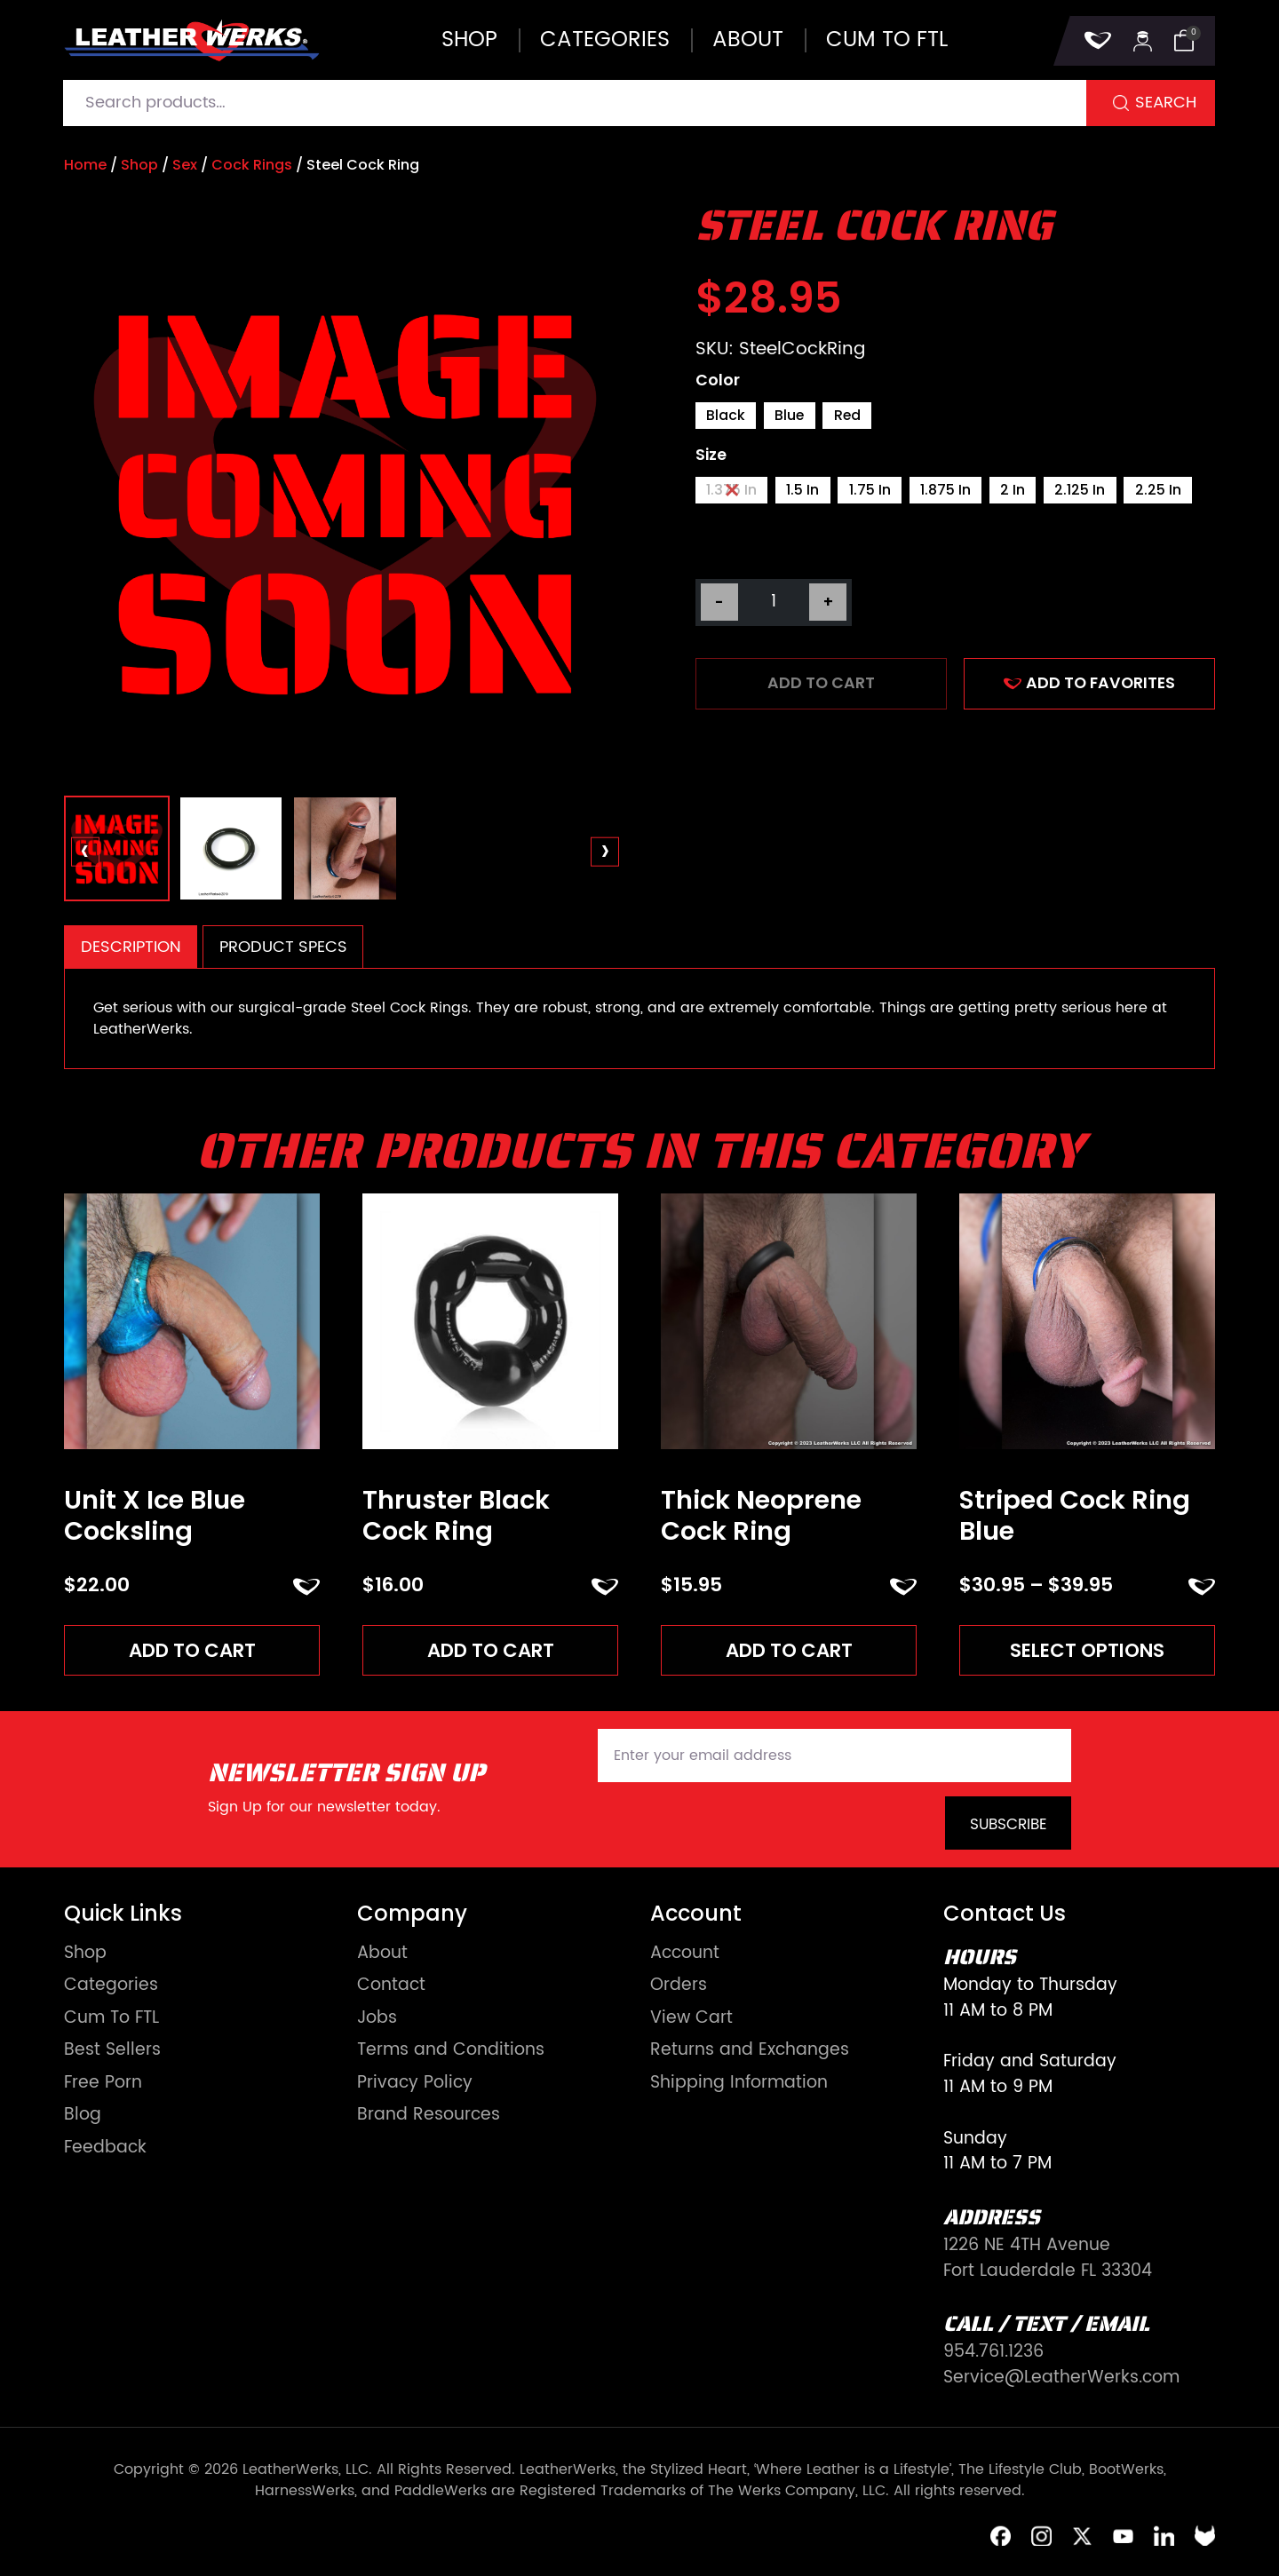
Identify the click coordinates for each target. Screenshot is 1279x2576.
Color (717, 381)
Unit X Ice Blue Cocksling (154, 1515)
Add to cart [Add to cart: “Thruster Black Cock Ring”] (490, 1650)
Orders (678, 1987)
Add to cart (821, 684)
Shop (469, 40)
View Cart (691, 2019)
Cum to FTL (887, 40)
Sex (184, 165)
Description (131, 947)
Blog (82, 2116)
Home (85, 165)
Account (684, 1954)
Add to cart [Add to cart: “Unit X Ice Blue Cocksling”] (192, 1650)
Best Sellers (112, 2052)
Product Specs (283, 947)
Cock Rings (251, 165)
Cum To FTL (111, 2019)
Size (711, 456)
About (747, 40)
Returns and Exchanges (749, 2052)
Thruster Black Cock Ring (456, 1515)
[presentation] (85, 852)
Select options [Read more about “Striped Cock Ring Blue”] (1087, 1650)
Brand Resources (428, 2116)
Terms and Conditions (450, 2052)
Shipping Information (739, 2083)
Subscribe (1008, 1824)
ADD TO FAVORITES (1089, 684)
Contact (391, 1987)
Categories (605, 40)
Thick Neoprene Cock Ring (761, 1515)
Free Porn (103, 2083)
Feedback (105, 2148)
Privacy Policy (415, 2083)
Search (1165, 102)
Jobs (377, 2019)
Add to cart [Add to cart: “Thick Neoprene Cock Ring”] (789, 1650)
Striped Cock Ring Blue (1074, 1515)
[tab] (130, 947)
